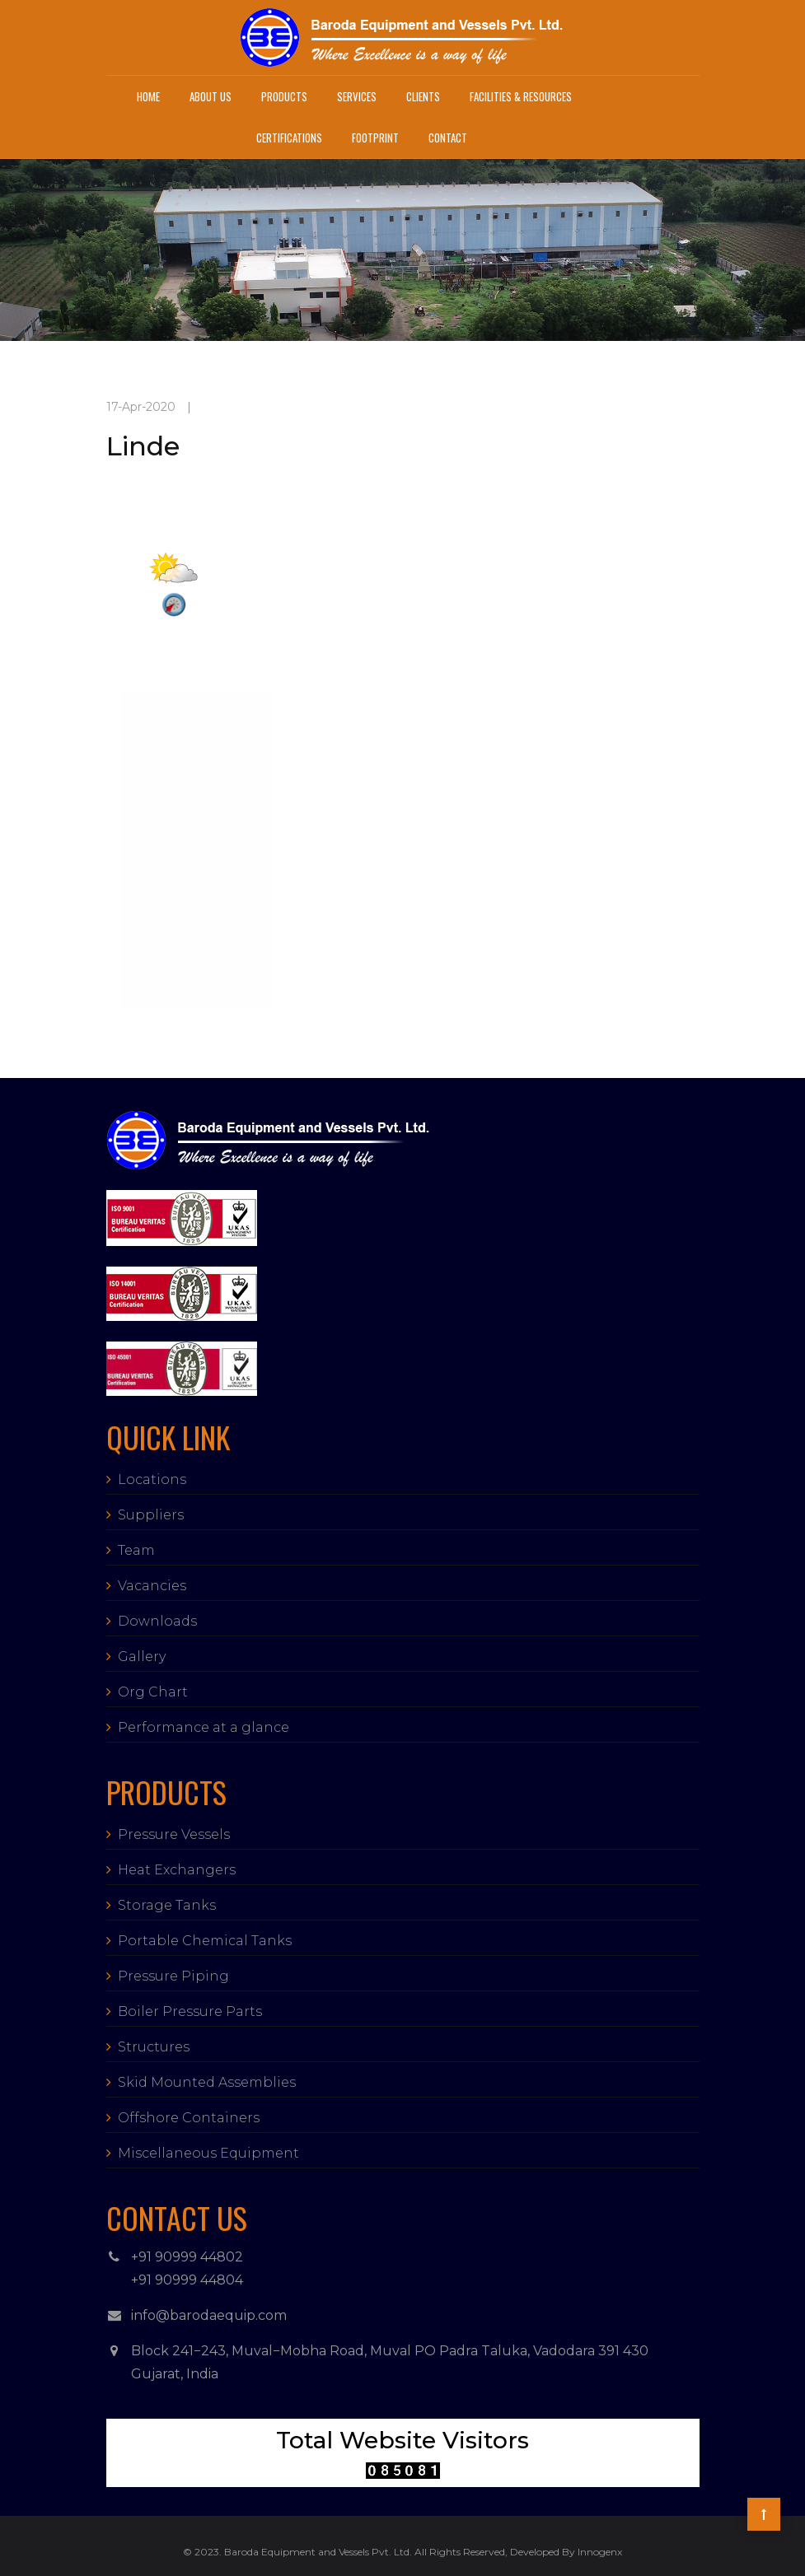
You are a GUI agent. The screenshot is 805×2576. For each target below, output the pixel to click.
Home (148, 96)
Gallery (142, 1656)
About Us (211, 96)
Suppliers (151, 1515)
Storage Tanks (167, 1905)
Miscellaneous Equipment (208, 2153)
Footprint (375, 137)
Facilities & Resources (521, 96)
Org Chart (153, 1692)
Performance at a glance (203, 1727)
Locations (152, 1479)
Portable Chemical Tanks (205, 1940)
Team (136, 1550)
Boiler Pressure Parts (190, 2011)
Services (357, 96)
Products (284, 96)
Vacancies (152, 1586)
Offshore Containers (189, 2118)
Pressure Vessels (174, 1834)
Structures (154, 2047)
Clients (423, 96)
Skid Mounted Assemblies (207, 2082)
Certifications (289, 137)
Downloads (157, 1621)
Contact (447, 137)
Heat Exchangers (177, 1870)
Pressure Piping (173, 1976)
